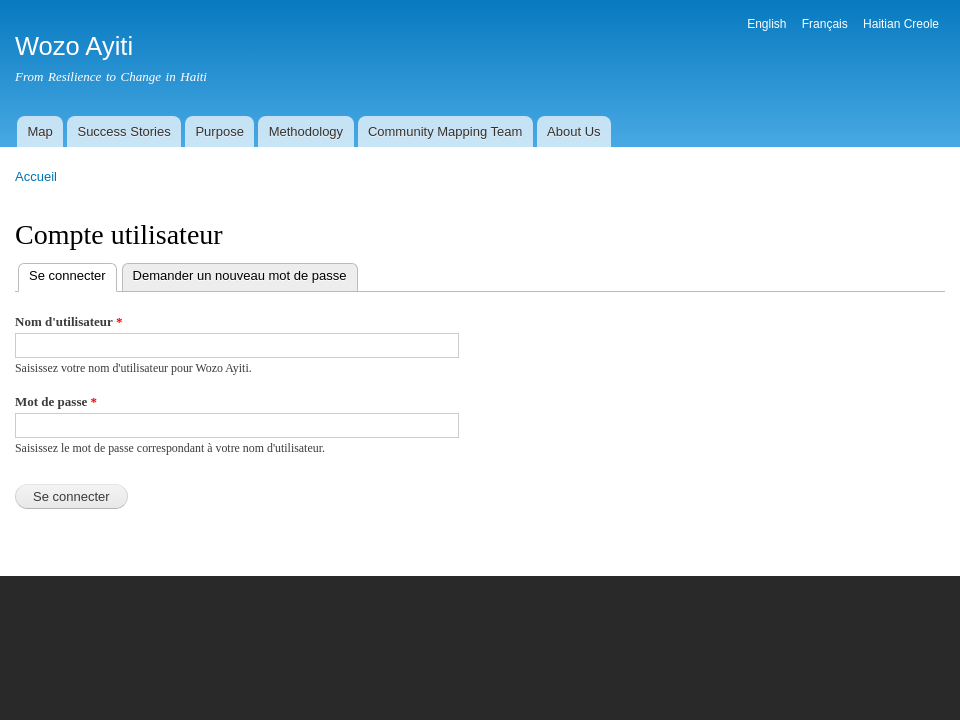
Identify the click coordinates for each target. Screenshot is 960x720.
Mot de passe (56, 401)
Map (39, 131)
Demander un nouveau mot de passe (240, 275)
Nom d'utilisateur (68, 321)
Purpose (219, 131)
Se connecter (73, 273)
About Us (573, 131)
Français (825, 24)
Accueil (36, 176)
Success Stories (123, 131)
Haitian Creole (901, 24)
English (766, 24)
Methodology (306, 131)
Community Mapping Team (445, 131)
